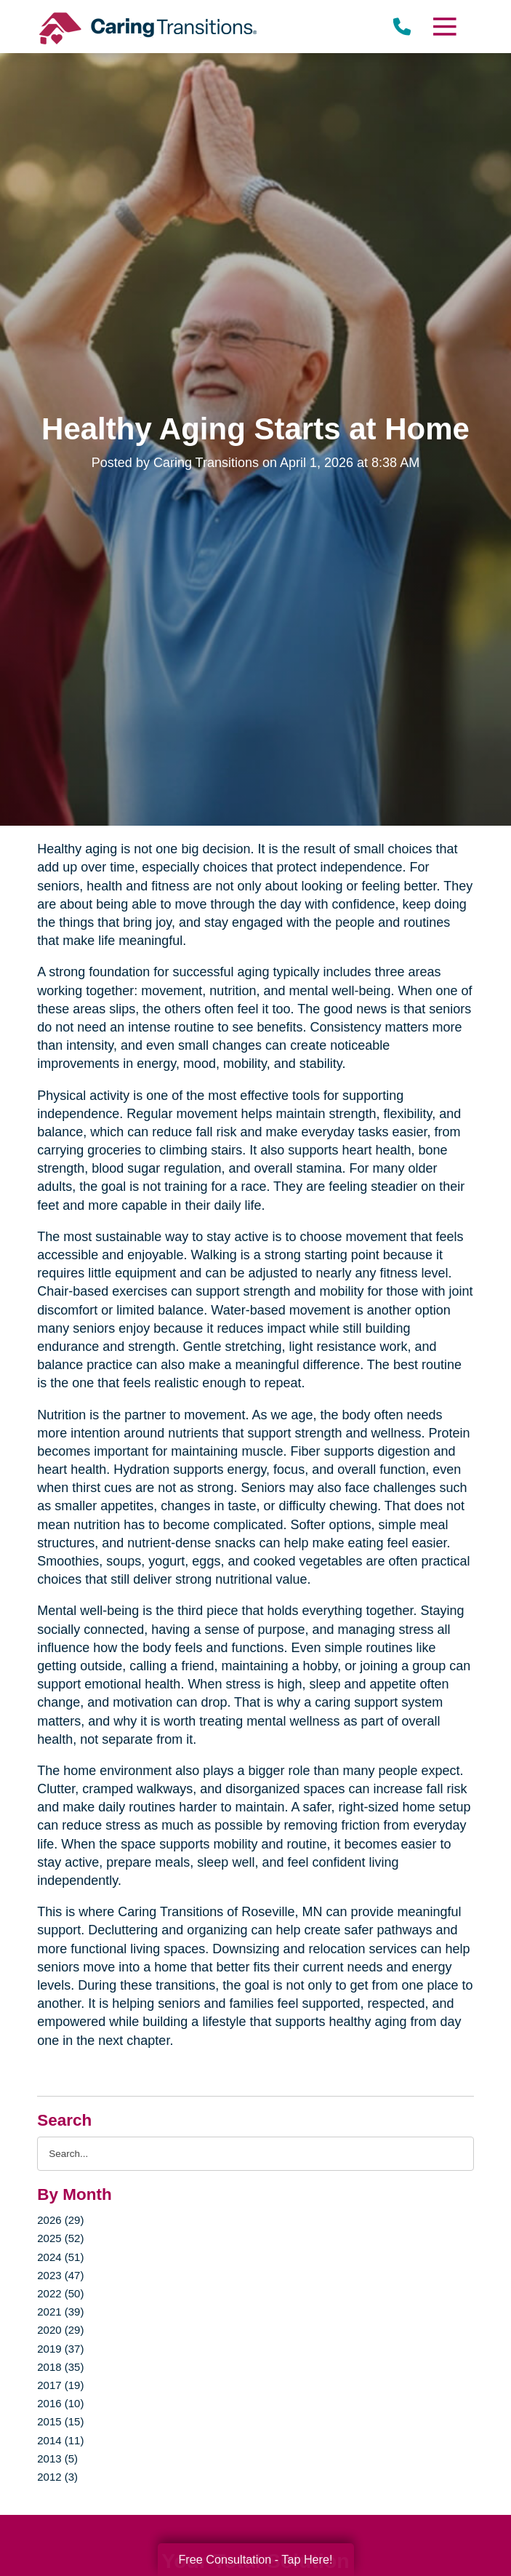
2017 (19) (60, 2385)
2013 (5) (57, 2458)
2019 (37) (60, 2348)
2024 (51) (60, 2257)
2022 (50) (60, 2293)
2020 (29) (60, 2330)
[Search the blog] (255, 2154)
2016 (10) (60, 2403)
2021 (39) (60, 2311)
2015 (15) (60, 2421)
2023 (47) (60, 2275)
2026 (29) (60, 2220)
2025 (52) (60, 2238)
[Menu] (444, 26)
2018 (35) (60, 2367)
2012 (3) (57, 2477)
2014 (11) (60, 2440)
